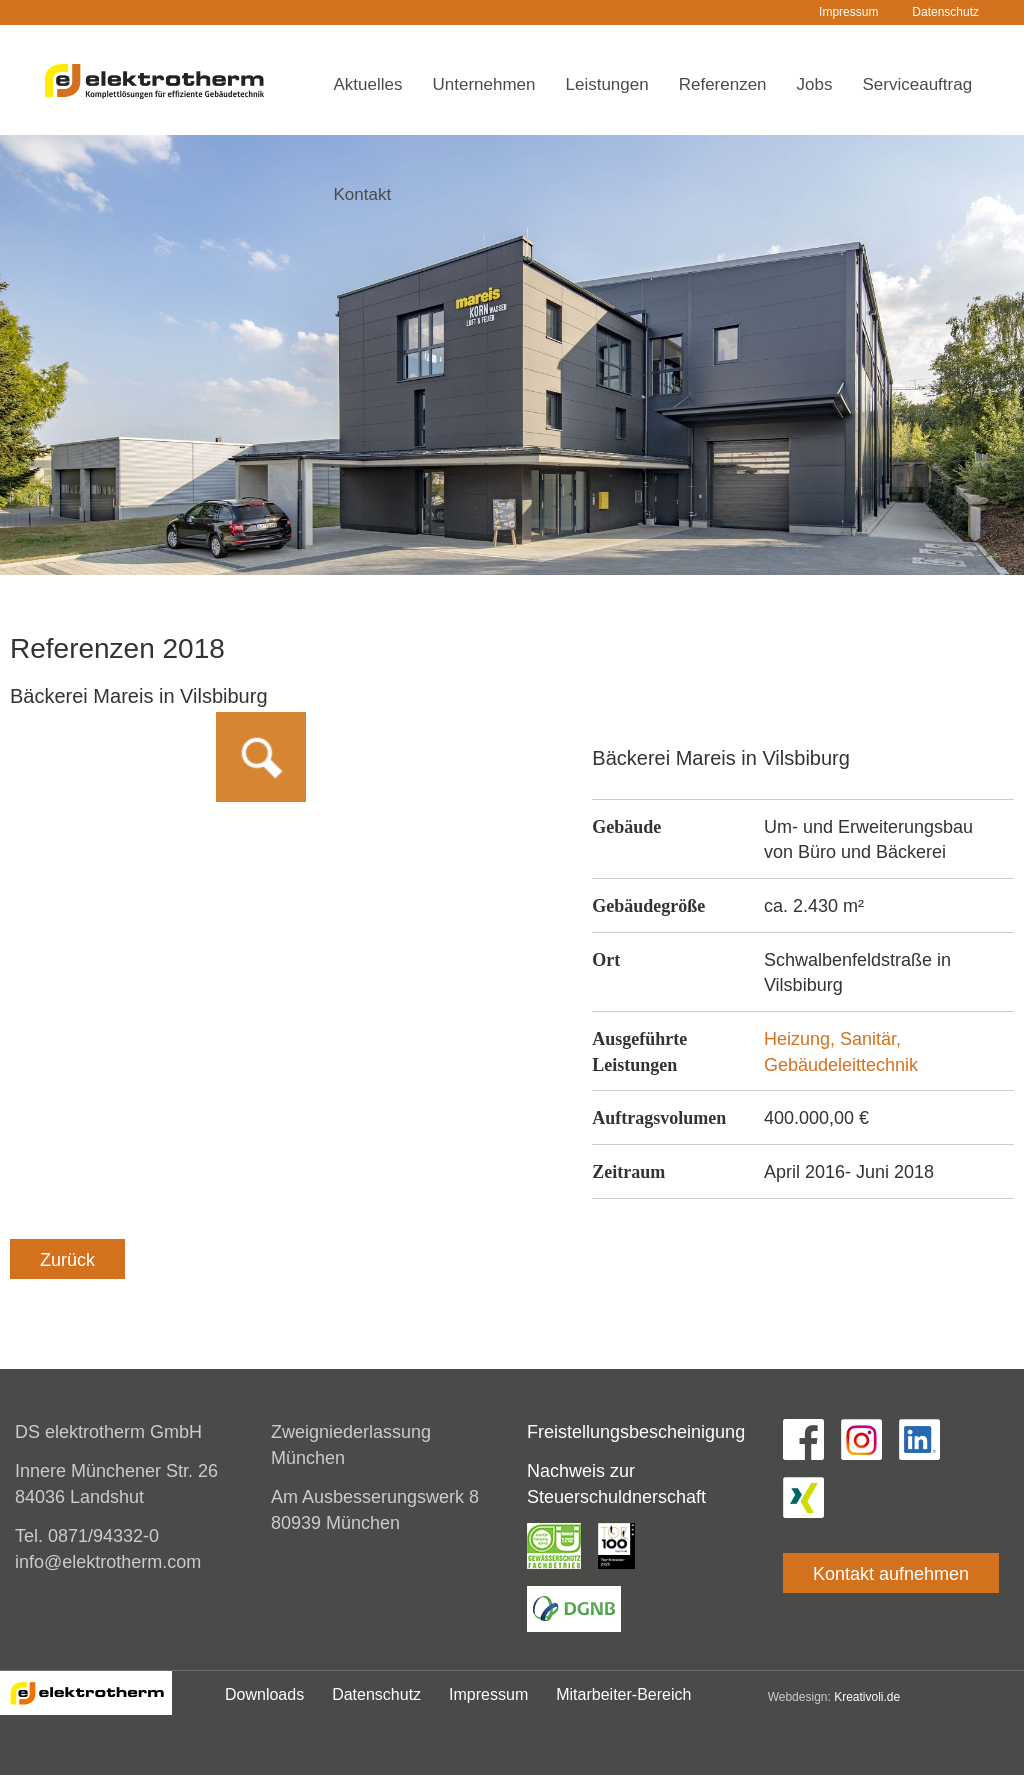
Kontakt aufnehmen (891, 1574)
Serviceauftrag (918, 84)
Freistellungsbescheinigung (636, 1432)
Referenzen (723, 84)
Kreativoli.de (867, 1697)
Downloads (264, 1694)
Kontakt (363, 194)
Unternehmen (483, 84)
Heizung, (802, 1039)
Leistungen (607, 84)
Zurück (67, 1260)
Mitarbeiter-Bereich (623, 1694)
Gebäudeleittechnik (841, 1065)
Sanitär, (870, 1039)
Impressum (848, 12)
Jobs (815, 84)
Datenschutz (945, 12)
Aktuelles (368, 84)
